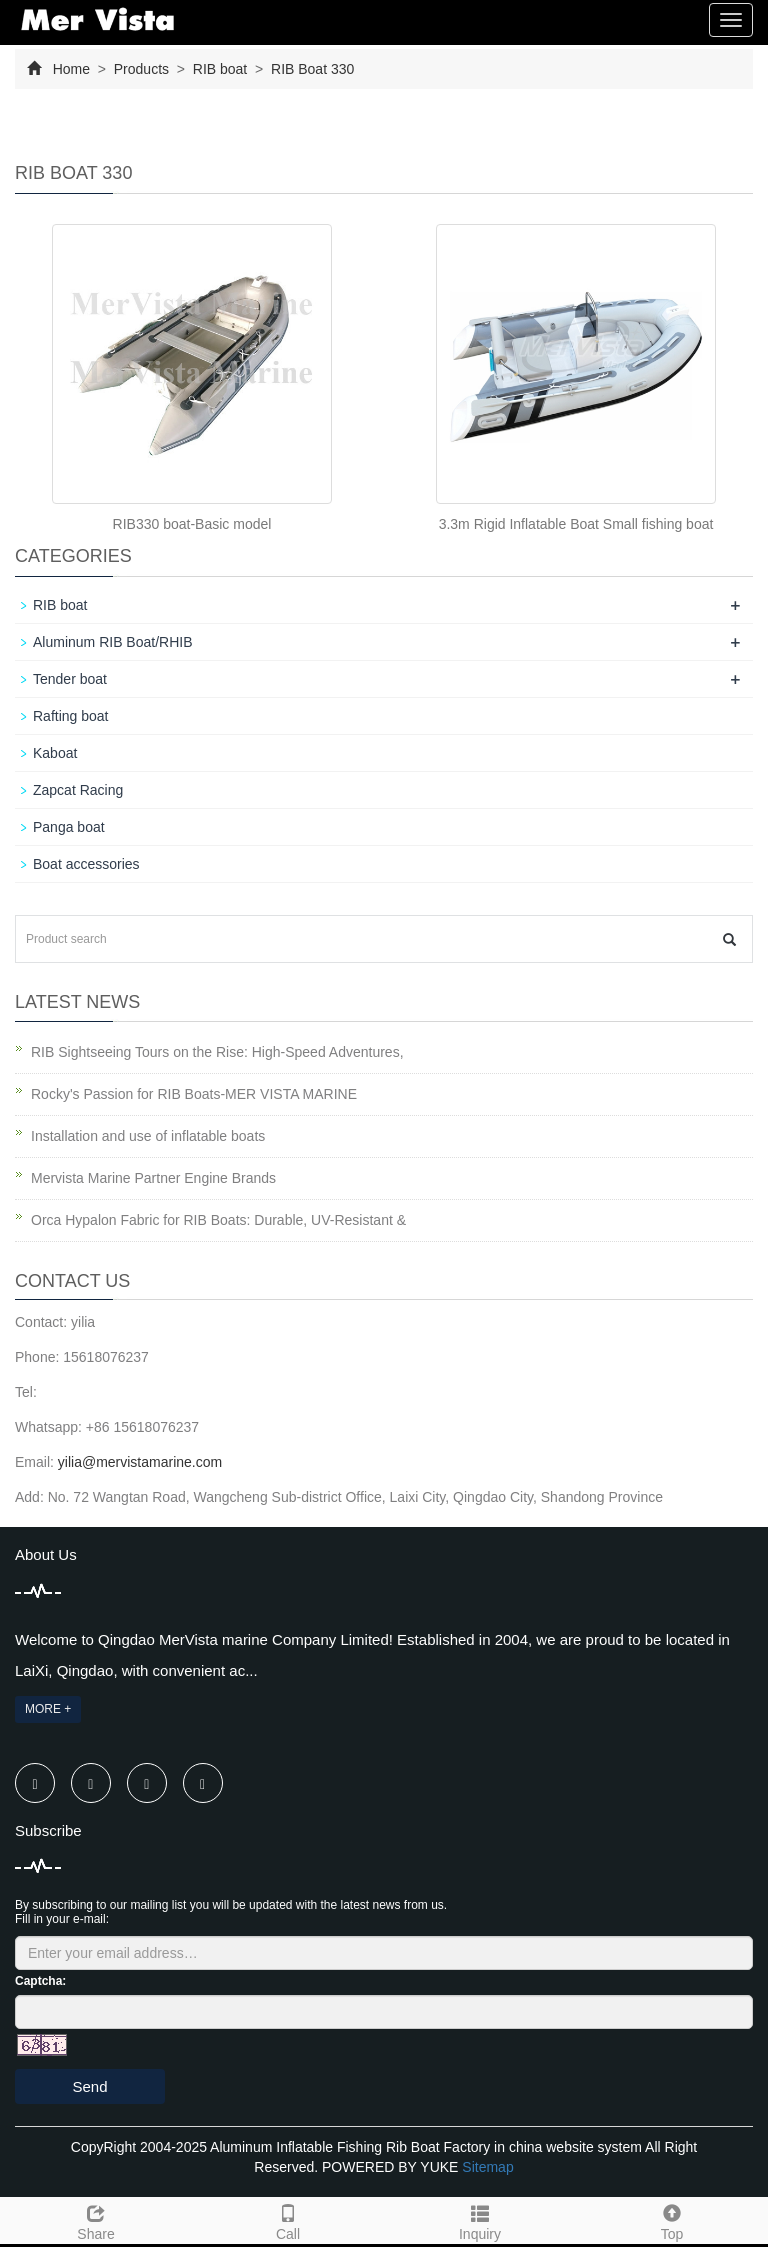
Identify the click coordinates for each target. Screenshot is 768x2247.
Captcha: (40, 1981)
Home (71, 69)
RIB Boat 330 (310, 69)
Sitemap (487, 2167)
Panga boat (69, 827)
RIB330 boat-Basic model (192, 524)
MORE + (48, 1709)
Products (141, 69)
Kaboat (55, 753)
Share (96, 2220)
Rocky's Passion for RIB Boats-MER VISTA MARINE (194, 1094)
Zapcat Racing (78, 790)
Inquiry (480, 2220)
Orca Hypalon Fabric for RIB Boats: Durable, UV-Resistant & (218, 1220)
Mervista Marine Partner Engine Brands (153, 1178)
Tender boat (70, 679)
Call (288, 2220)
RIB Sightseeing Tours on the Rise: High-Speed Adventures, (217, 1052)
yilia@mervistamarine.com (140, 1462)
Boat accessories (86, 864)
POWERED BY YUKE (392, 2167)
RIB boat (220, 69)
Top (672, 2220)
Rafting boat (71, 716)
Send (89, 2086)
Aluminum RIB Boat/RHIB (113, 642)
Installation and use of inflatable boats (148, 1136)
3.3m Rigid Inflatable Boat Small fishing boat (576, 524)
